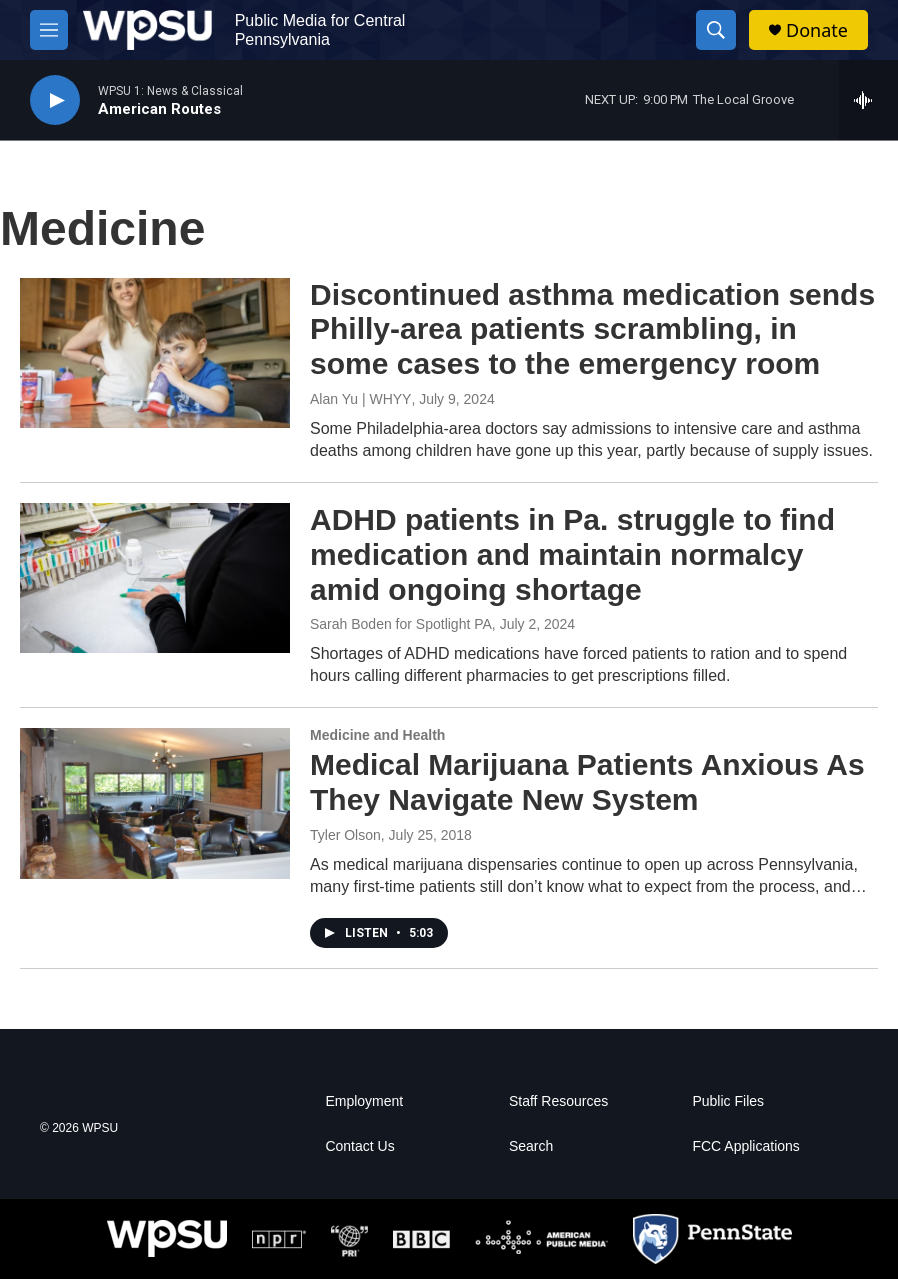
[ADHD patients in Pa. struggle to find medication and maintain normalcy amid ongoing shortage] (155, 578)
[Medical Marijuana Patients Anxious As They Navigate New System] (155, 803)
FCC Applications (745, 1146)
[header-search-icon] (716, 30)
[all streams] (868, 100)
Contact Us (359, 1146)
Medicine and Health (377, 735)
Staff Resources (558, 1101)
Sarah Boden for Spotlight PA (401, 624)
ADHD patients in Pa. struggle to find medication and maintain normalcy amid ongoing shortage (572, 554)
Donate (817, 30)
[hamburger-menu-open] (49, 30)
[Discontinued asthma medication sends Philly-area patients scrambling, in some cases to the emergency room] (155, 353)
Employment (364, 1101)
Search (531, 1146)
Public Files (728, 1101)
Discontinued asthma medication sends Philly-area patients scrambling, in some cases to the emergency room (592, 329)
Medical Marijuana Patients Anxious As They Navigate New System (587, 782)
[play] (55, 100)
